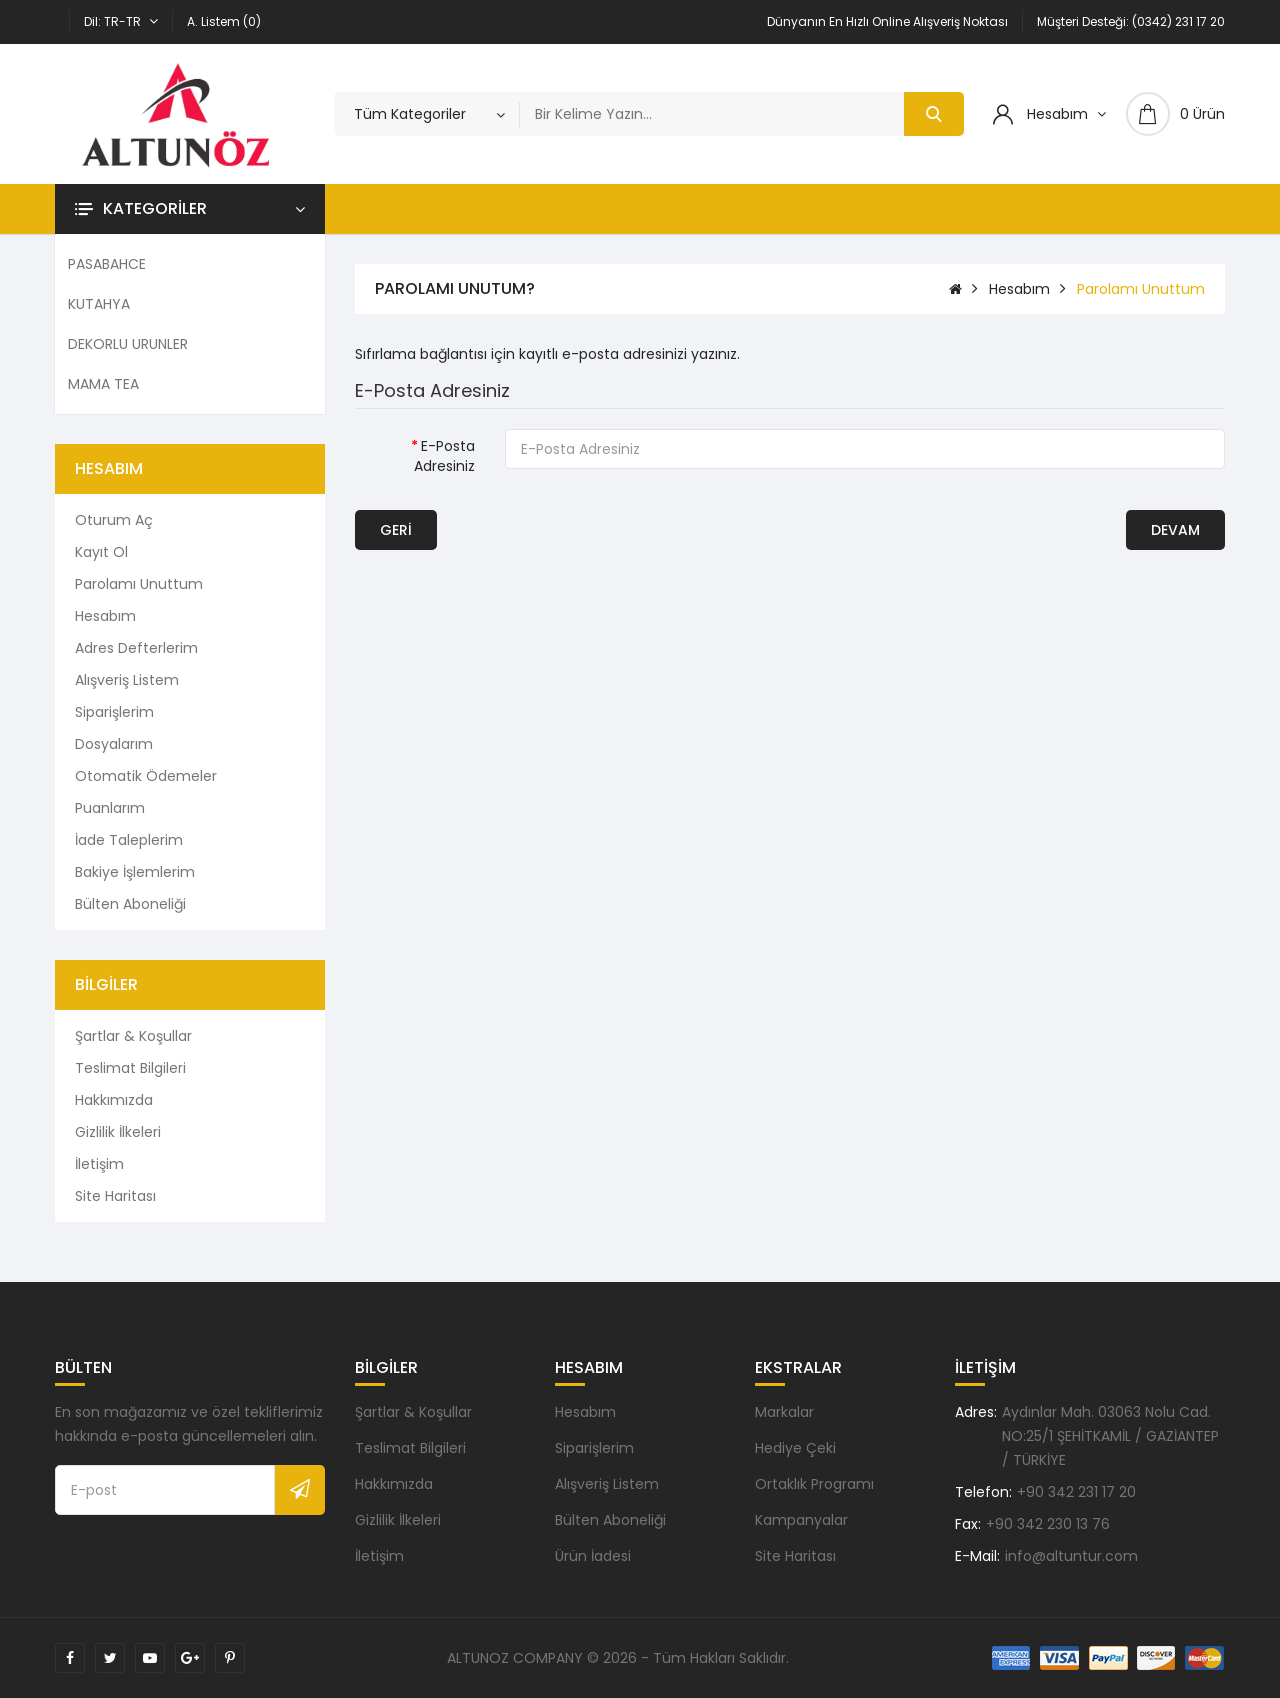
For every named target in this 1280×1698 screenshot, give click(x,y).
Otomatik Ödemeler (146, 776)
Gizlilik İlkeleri (118, 1132)
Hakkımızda (114, 1100)
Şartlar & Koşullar (133, 1036)
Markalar (784, 1412)
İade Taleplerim (129, 840)
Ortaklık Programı (814, 1484)
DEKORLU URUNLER (128, 344)
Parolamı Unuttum (139, 584)
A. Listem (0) (224, 21)
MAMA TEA (103, 384)
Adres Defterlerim (136, 648)
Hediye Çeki (795, 1448)
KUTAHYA (99, 304)
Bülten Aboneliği (130, 904)
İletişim (99, 1164)
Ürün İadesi (593, 1556)
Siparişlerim (114, 712)
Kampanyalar (801, 1520)
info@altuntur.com (1071, 1556)
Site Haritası (115, 1196)
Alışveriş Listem (127, 680)
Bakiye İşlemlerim (135, 872)
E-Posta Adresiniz (444, 456)
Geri (396, 530)
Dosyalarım (114, 744)
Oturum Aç (114, 520)
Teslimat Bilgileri (130, 1068)
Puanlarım (110, 808)
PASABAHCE (107, 264)
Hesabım (105, 616)
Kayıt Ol (101, 552)
